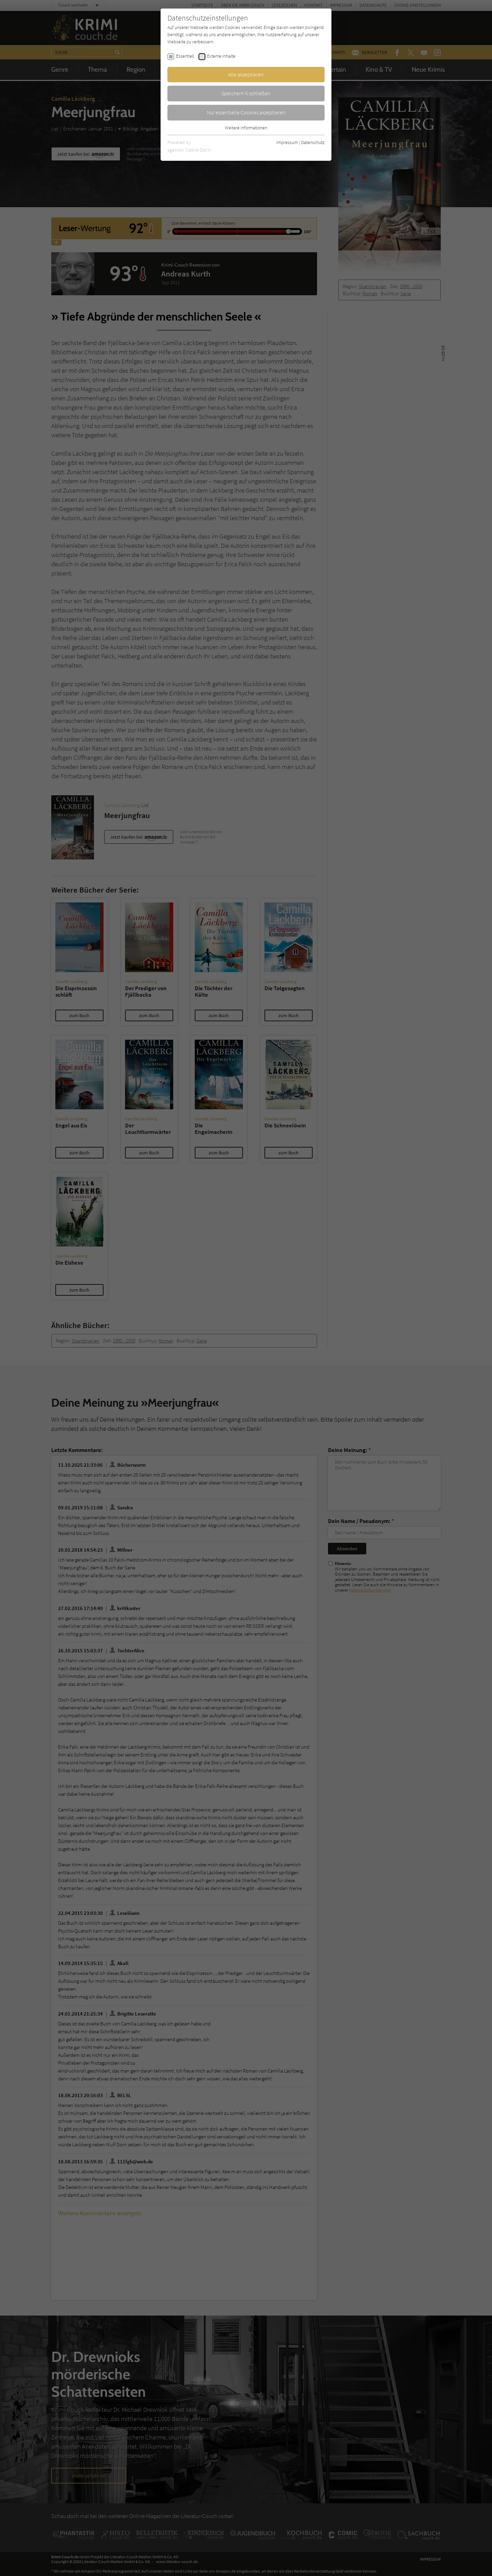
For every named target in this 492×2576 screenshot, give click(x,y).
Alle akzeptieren (246, 74)
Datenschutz (313, 142)
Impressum (287, 142)
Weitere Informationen (246, 128)
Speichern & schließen (246, 93)
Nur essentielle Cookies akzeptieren (246, 112)
